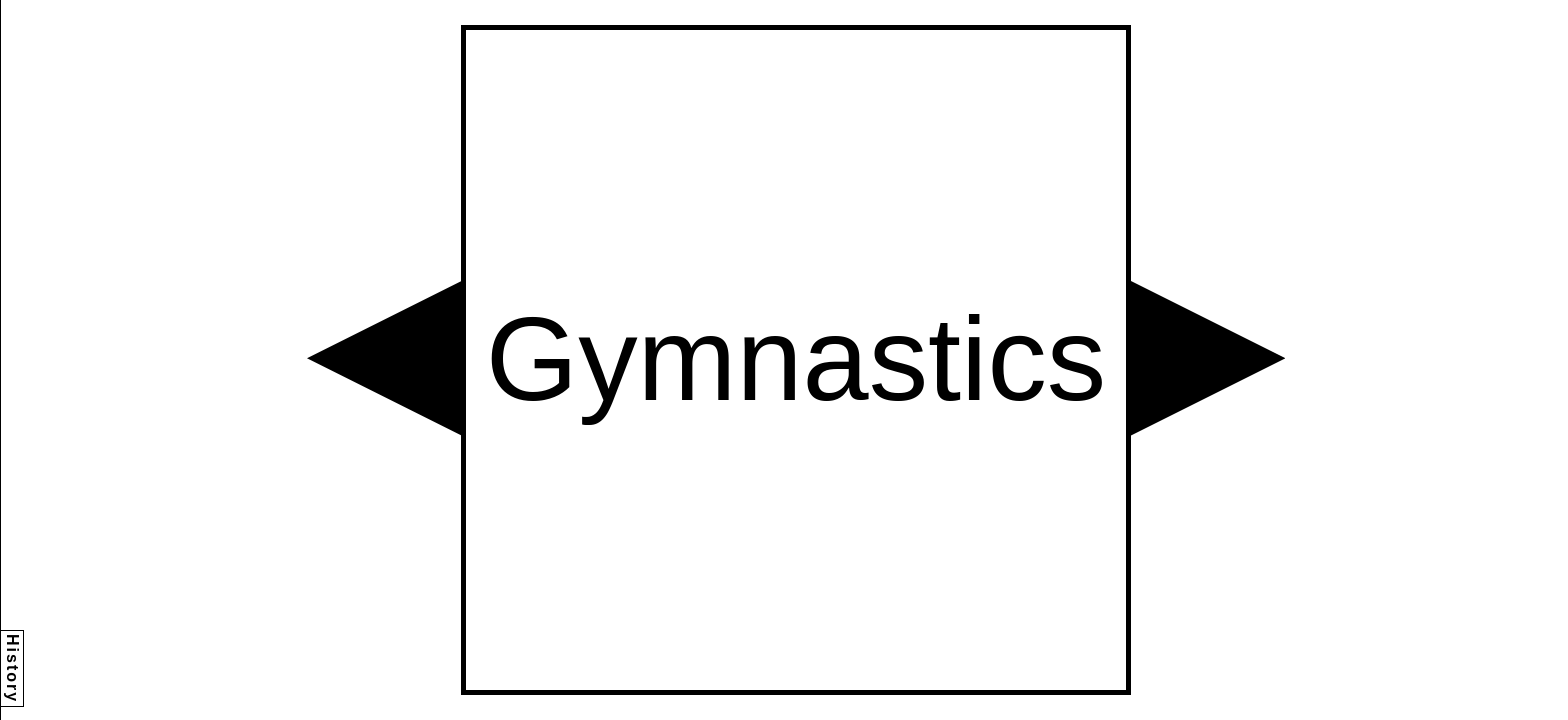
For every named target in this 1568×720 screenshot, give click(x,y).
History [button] (12, 668)
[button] (384, 358)
